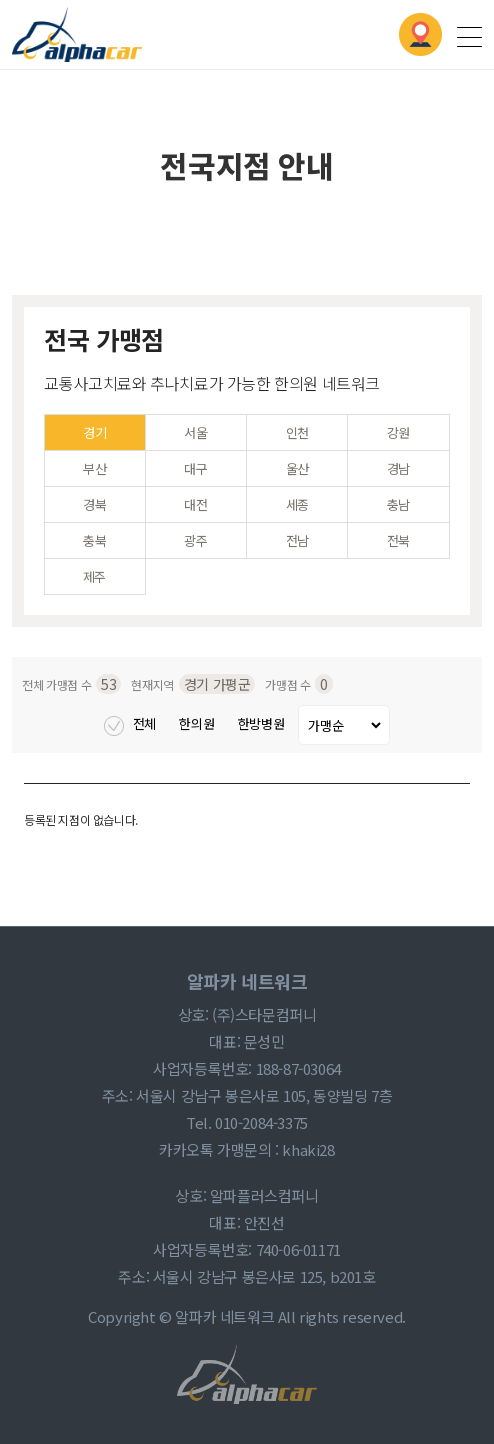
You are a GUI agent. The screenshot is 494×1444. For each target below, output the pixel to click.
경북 (94, 504)
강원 (398, 432)
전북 (398, 540)
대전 (195, 504)
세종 (297, 504)
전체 (131, 723)
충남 (398, 504)
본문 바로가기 (0, 0)
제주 (94, 576)
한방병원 (263, 723)
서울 (195, 432)
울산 (297, 468)
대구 (195, 468)
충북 (94, 540)
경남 (398, 468)
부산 (94, 468)
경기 (94, 432)
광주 (195, 540)
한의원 (198, 723)
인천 (297, 432)
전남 (297, 540)
